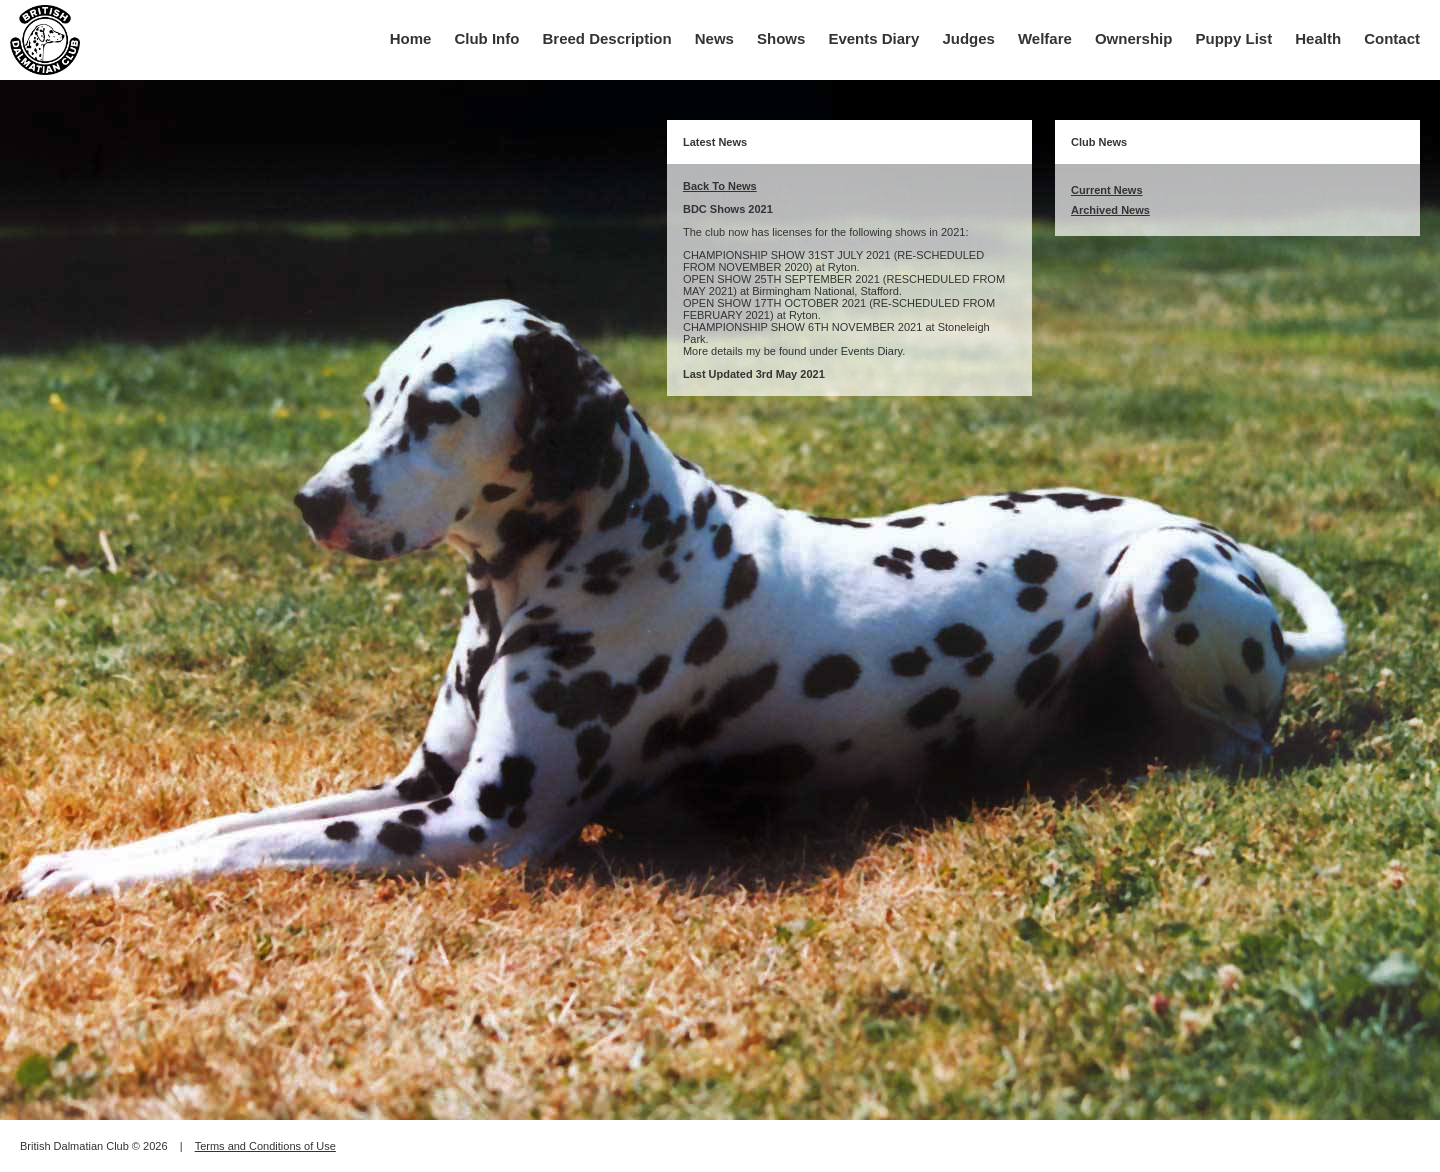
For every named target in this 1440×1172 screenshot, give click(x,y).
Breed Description (607, 38)
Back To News (720, 186)
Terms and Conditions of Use (265, 1146)
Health (1318, 38)
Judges (968, 38)
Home (411, 38)
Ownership (1134, 38)
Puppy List (1234, 38)
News (714, 38)
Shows (781, 38)
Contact (1392, 38)
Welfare (1045, 38)
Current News (1107, 190)
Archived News (1110, 210)
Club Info (486, 38)
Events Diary (873, 38)
